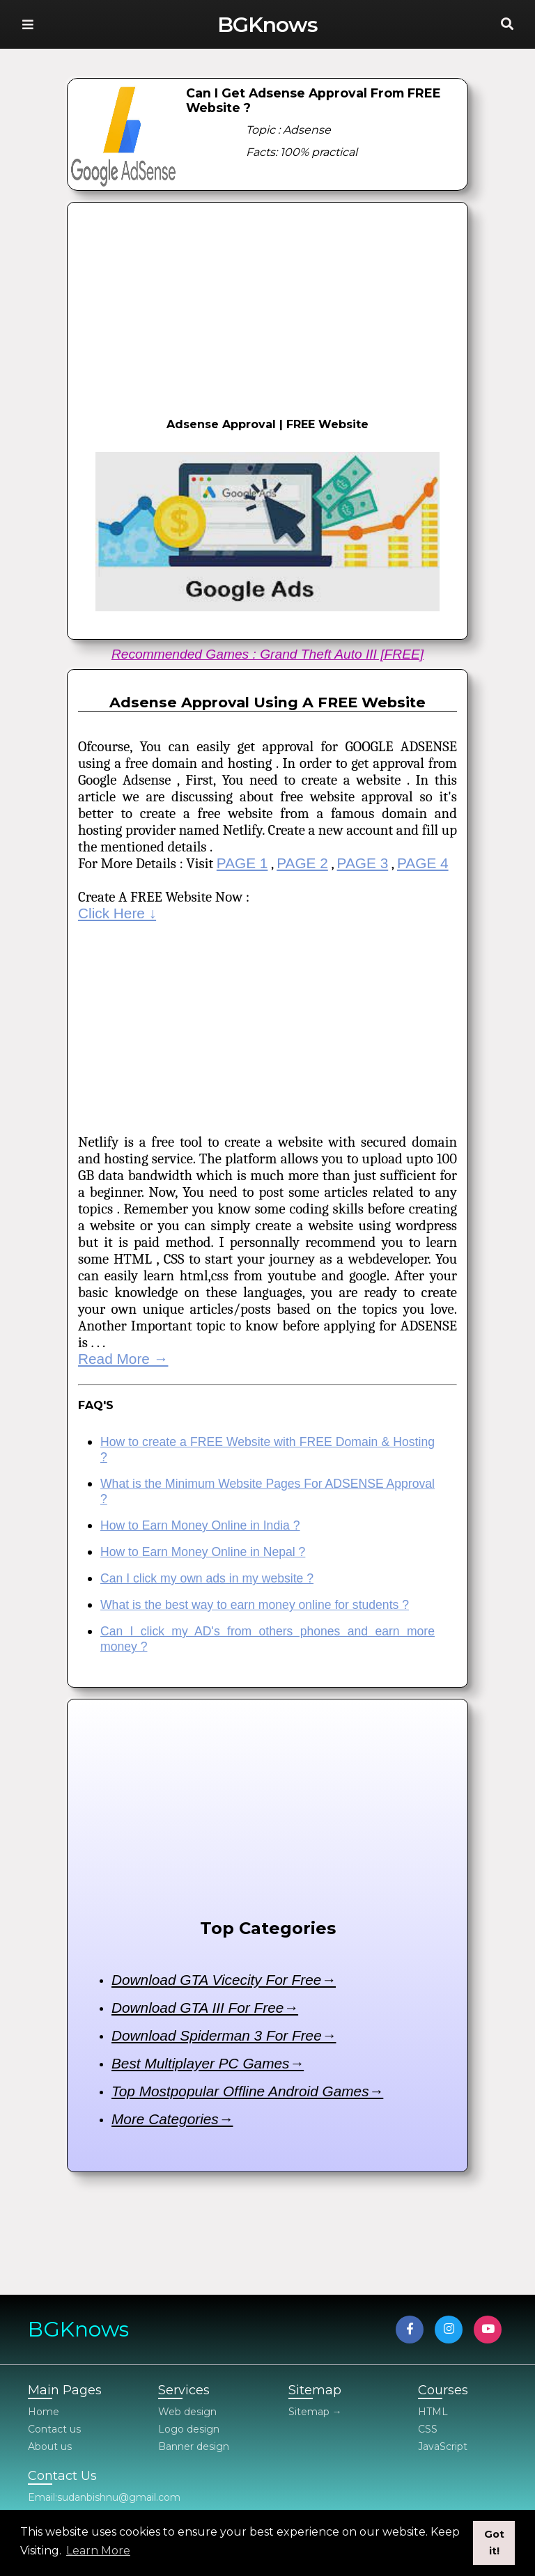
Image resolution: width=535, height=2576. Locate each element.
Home (43, 2411)
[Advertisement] (267, 307)
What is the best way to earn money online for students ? (254, 1605)
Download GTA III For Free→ (204, 2008)
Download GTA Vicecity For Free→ (223, 1980)
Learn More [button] (98, 2550)
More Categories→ (172, 2119)
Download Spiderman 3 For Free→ (223, 2035)
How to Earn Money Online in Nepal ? (202, 1552)
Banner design (193, 2446)
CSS (427, 2429)
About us (50, 2446)
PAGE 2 (302, 863)
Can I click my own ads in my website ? (206, 1578)
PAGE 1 (242, 863)
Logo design (188, 2429)
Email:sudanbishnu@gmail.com (104, 2497)
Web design (187, 2411)
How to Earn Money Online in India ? (200, 1525)
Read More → (123, 1359)
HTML (433, 2411)
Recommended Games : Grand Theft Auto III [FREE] (267, 654)
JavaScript (442, 2446)
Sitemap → (315, 2411)
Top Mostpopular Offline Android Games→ (247, 2091)
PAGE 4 (423, 863)
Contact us (54, 2429)
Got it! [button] (494, 2542)
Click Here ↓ (117, 913)
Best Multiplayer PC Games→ (207, 2063)
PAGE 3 (363, 863)
